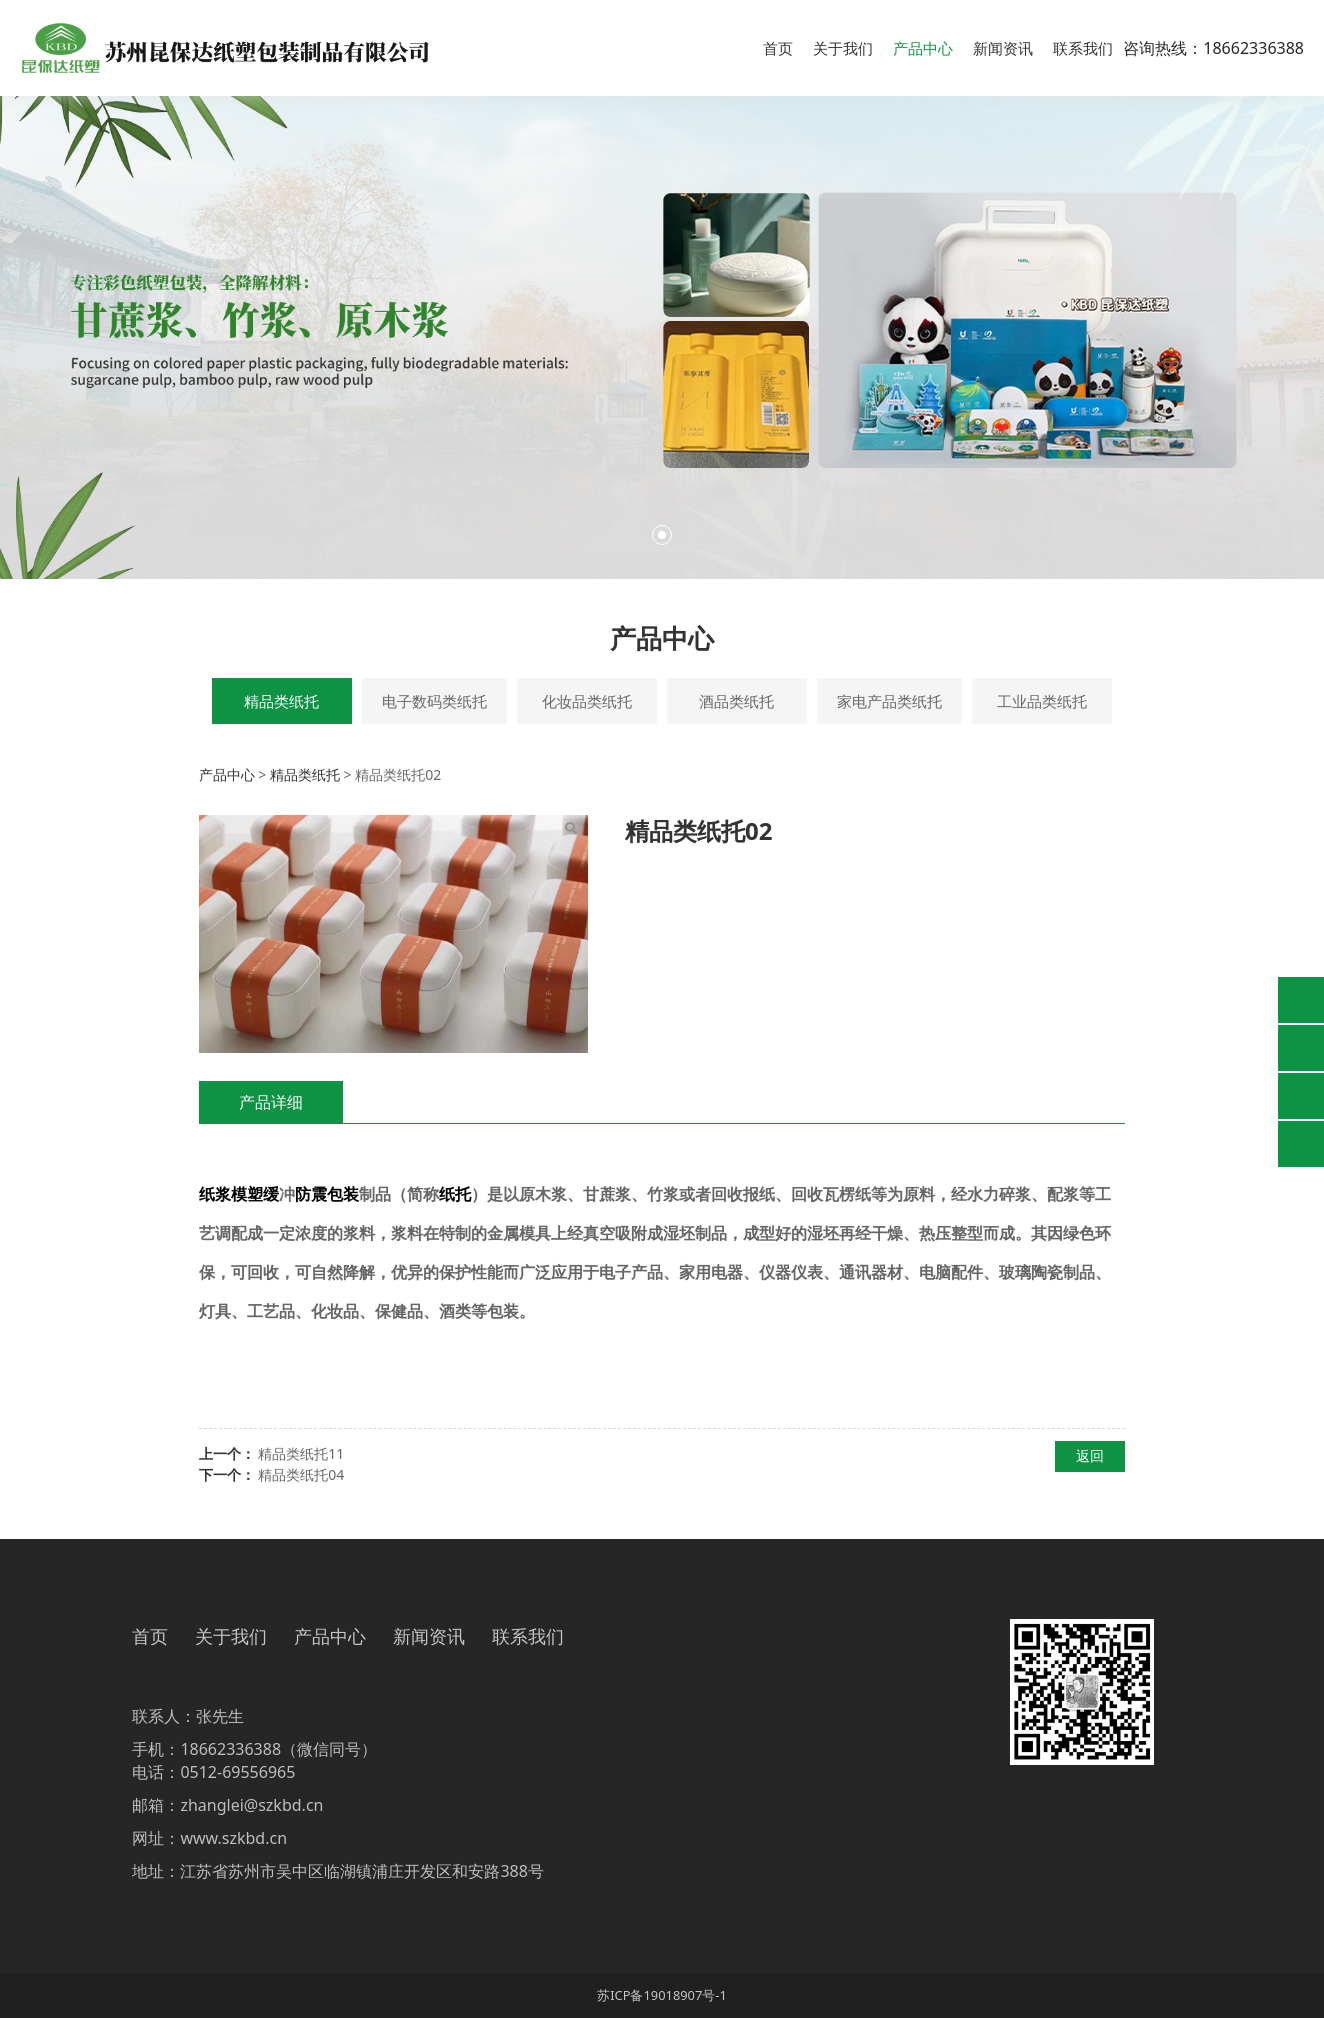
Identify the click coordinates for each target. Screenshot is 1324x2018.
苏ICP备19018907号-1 (662, 1995)
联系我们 (1083, 48)
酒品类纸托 (736, 701)
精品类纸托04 (301, 1474)
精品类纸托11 (301, 1453)
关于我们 (843, 48)
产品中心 (923, 48)
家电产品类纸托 (889, 701)
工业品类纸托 (1042, 701)
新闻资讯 (1003, 48)
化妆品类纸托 (587, 701)
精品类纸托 (281, 701)
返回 (1090, 1455)
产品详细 (271, 1102)
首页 (778, 48)
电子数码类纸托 (434, 701)
